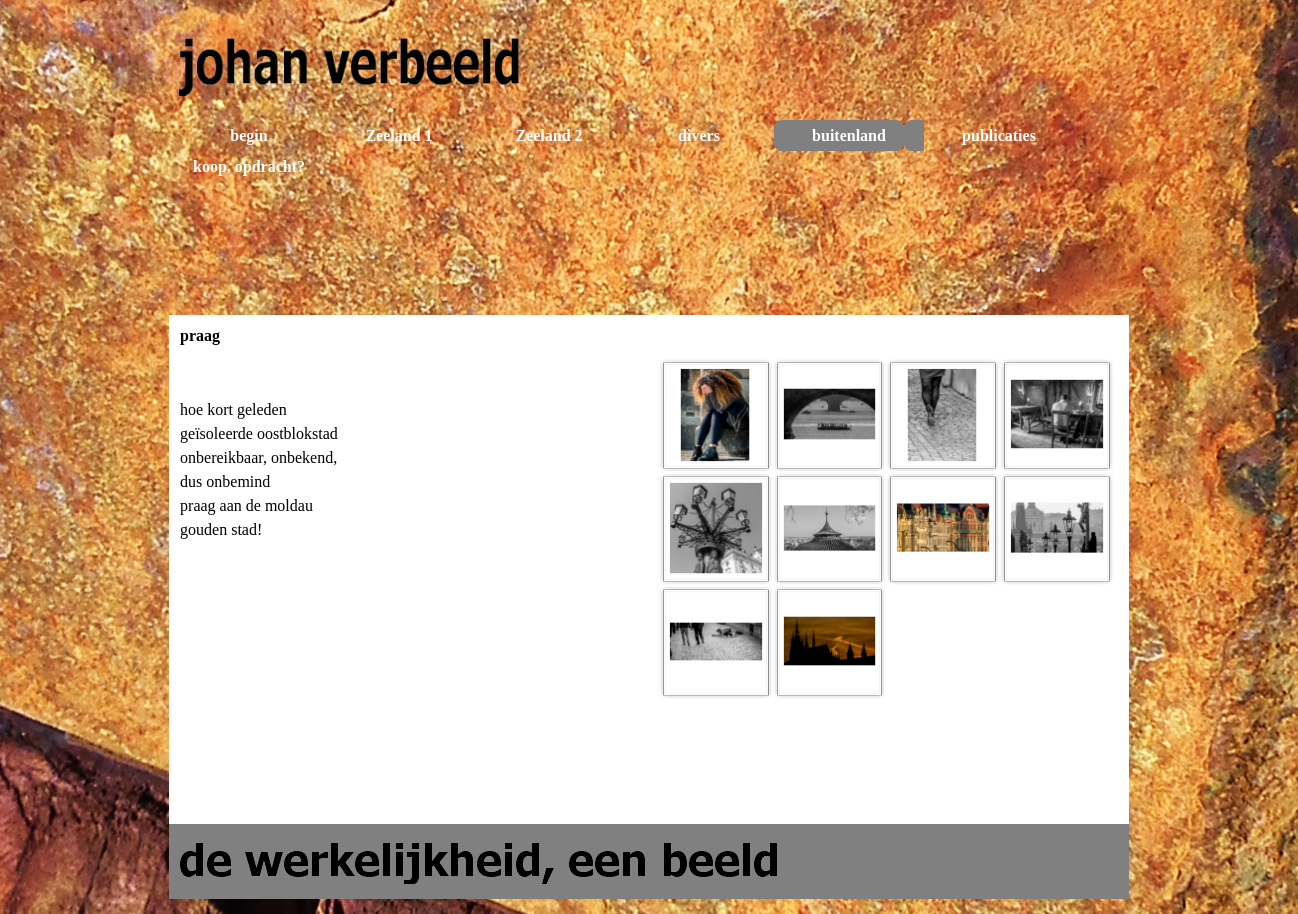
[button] (716, 415)
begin (248, 135)
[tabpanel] (411, 490)
